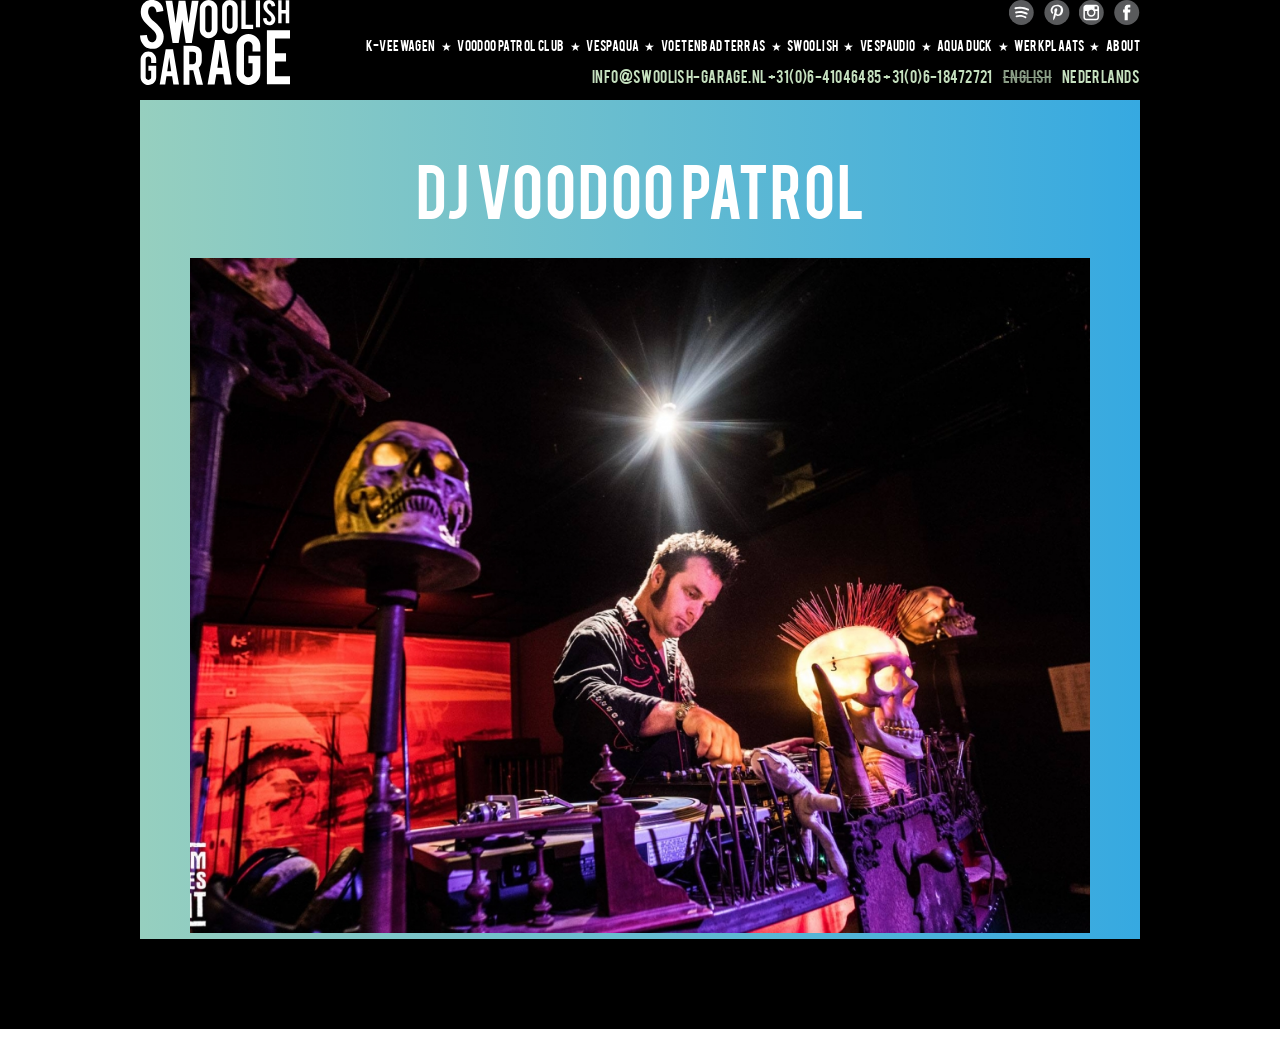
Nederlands (1101, 76)
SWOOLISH (821, 45)
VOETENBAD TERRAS (721, 45)
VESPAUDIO (896, 45)
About (1123, 45)
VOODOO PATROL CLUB (519, 45)
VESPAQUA (621, 45)
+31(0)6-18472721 (938, 76)
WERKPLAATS (1057, 45)
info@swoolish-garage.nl (679, 76)
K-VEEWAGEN (409, 45)
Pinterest (1057, 12)
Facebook (1127, 12)
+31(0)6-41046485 (825, 76)
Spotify (1022, 12)
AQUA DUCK (973, 45)
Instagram (1092, 12)
